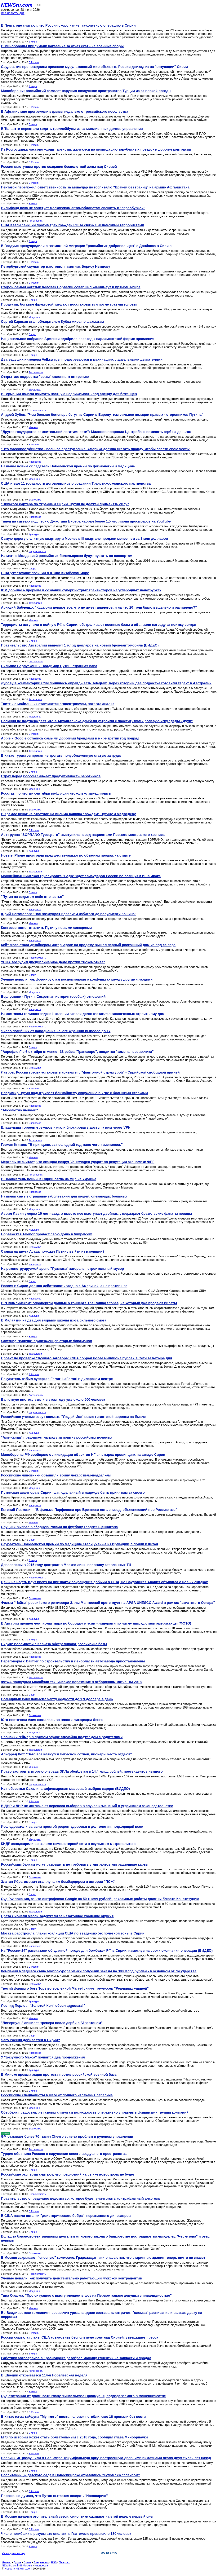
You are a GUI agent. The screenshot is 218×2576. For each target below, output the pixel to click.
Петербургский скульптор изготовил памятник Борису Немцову (55, 266)
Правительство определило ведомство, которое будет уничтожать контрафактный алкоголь (80, 2198)
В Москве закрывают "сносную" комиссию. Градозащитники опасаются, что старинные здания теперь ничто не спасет (103, 2258)
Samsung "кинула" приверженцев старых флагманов (46, 1341)
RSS (54, 2562)
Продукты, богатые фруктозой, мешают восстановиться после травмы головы (69, 304)
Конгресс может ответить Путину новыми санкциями (46, 928)
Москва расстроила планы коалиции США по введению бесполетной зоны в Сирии (73, 1933)
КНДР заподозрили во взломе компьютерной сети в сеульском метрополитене (68, 1844)
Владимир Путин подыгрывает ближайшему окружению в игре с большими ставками (74, 1093)
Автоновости (36, 220)
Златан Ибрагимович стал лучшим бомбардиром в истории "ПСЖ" (58, 1882)
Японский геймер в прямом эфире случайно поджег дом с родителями (61, 1737)
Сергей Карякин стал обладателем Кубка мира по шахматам (52, 322)
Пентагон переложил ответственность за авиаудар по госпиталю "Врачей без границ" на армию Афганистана (95, 187)
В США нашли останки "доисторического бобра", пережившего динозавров (66, 2216)
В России (34, 62)
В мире (33, 41)
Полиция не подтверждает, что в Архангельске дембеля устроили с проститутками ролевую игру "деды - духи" (97, 721)
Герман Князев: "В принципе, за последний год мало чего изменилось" (62, 1145)
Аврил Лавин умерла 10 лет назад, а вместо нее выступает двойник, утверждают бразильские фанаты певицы (96, 1213)
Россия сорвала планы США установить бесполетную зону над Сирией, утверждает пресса (79, 2337)
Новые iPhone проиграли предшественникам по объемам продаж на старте (66, 855)
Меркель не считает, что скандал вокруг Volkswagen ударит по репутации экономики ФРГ (77, 1162)
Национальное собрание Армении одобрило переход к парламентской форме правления (77, 339)
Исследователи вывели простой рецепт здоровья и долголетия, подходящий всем (72, 1826)
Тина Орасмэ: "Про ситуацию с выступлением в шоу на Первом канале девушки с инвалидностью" (86, 2295)
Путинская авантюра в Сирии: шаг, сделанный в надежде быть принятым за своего (73, 1492)
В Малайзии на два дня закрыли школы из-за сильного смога (53, 1320)
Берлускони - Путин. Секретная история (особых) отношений (53, 997)
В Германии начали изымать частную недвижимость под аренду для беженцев (69, 394)
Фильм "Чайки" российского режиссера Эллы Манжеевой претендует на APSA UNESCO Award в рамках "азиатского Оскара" (108, 1603)
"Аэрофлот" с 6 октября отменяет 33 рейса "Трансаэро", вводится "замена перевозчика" (77, 1052)
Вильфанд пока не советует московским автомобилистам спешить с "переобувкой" (73, 208)
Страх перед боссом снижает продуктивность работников (51, 776)
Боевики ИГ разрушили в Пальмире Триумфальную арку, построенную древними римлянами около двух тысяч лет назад (106, 2458)
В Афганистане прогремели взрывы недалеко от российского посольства (64, 111)
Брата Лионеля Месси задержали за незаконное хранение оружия (57, 1916)
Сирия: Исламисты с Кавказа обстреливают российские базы (54, 1644)
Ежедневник (41, 2562)
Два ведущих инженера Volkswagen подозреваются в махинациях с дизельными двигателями (81, 359)
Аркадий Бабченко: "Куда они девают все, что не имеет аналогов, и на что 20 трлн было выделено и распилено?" (99, 607)
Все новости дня (12, 13)
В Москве (26, 2565)
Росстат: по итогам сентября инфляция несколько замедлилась (56, 793)
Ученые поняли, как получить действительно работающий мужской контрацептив (71, 2278)
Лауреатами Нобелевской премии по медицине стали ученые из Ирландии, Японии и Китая (79, 1544)
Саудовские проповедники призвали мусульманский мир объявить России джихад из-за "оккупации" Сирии (94, 67)
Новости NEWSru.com (18, 2568)
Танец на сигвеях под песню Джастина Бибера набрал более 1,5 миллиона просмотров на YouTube (86, 521)
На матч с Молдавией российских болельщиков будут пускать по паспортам (66, 556)
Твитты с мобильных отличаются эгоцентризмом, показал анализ (57, 704)
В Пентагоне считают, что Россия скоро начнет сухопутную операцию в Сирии (68, 25)
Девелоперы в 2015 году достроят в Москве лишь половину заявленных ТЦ (66, 1565)
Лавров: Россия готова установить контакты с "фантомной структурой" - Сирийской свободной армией (90, 1072)
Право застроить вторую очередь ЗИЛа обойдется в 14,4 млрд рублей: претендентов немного (82, 1771)
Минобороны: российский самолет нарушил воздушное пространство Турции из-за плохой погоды (86, 91)
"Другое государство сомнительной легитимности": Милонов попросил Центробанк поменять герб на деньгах (96, 432)
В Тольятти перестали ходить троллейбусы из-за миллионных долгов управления (72, 129)
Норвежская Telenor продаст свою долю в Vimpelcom (46, 1234)
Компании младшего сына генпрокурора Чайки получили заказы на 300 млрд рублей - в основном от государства (99, 1971)
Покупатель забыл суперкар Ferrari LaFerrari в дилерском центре (57, 1379)
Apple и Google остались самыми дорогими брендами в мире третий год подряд (70, 738)
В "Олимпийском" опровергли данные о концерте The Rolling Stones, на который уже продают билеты (89, 1303)
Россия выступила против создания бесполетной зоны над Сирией (59, 167)
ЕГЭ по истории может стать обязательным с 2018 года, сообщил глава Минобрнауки (74, 2437)
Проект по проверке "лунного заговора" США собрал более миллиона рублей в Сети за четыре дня (86, 1358)
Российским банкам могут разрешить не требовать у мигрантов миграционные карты (74, 1864)
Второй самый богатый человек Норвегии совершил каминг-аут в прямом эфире (70, 287)
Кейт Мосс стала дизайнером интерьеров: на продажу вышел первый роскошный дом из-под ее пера (88, 945)
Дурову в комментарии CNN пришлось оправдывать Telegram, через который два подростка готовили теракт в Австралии (106, 683)
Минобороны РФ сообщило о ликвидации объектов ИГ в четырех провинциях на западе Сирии (83, 1455)
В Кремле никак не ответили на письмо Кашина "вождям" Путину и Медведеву (68, 814)
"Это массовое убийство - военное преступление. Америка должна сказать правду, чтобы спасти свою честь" (95, 449)
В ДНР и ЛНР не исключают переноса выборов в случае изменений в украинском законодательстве (87, 1806)
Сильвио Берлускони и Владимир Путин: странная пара (49, 666)
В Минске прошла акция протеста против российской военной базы (59, 2074)
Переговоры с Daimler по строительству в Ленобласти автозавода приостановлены (73, 1661)
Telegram (64, 2562)
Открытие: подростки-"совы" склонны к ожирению (45, 377)
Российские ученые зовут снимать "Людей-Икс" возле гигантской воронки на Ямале (73, 1417)
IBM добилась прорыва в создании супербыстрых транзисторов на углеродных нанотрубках (81, 590)
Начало (6, 2562)
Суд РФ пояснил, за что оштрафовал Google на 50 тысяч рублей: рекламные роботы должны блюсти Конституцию (100, 1899)
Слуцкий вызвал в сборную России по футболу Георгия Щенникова (59, 1527)
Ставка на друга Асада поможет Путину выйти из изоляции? (53, 1251)
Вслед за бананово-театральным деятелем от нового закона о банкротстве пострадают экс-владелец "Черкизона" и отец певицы (105, 2238)
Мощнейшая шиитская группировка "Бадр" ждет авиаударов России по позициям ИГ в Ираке (81, 876)
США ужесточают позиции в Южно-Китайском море (45, 573)
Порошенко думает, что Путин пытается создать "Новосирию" (54, 2496)
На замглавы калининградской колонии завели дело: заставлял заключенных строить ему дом (83, 1014)
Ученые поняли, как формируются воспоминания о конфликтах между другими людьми (77, 979)
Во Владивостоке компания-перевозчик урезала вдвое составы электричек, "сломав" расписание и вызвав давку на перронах (101, 2315)
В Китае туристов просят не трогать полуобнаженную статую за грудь (61, 755)
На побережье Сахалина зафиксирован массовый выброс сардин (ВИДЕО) (65, 1789)
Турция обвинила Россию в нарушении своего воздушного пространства (64, 2154)
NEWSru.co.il (10, 2565)
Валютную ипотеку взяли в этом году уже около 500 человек (53, 1399)
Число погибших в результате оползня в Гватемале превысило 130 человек (66, 2534)
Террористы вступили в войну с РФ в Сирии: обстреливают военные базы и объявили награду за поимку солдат (99, 625)
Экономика (35, 499)
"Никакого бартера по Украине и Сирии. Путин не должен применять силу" (65, 504)
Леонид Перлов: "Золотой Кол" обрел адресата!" (43, 2006)
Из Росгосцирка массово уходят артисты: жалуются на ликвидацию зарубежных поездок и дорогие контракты (96, 149)
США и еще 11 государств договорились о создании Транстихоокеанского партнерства (76, 483)
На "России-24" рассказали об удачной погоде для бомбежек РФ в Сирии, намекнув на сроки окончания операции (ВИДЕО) (107, 1950)
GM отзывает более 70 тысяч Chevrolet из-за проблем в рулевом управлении (67, 2136)
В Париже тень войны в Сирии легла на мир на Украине (48, 1179)
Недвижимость (37, 410)
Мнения (33, 427)
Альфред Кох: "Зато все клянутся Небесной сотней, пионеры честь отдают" (66, 1754)
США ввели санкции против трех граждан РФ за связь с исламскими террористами (72, 225)
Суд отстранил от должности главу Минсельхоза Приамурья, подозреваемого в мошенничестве (83, 2396)
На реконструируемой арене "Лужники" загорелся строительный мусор (62, 1269)
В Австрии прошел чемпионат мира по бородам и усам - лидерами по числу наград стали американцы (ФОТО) (96, 1623)
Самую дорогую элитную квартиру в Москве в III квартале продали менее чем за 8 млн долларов (84, 538)
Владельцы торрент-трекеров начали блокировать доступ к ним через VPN (66, 1127)
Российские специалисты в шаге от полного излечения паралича (57, 2095)
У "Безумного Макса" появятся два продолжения (43, 2057)
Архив (27, 2562)
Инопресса (35, 461)
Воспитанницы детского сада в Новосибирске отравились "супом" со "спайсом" (70, 2475)
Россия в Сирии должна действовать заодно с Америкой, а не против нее (64, 1286)
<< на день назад (13, 2553)
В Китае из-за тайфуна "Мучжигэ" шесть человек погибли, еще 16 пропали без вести (73, 2417)
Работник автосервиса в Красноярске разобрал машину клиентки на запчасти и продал (76, 2358)
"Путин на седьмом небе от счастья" (32, 897)
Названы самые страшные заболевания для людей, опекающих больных (64, 1196)
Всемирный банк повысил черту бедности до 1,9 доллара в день (57, 1699)
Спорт (32, 334)
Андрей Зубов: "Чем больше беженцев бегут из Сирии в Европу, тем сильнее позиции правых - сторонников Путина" (102, 415)
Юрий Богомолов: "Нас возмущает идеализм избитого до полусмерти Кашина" (68, 914)
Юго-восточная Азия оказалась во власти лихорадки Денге (52, 1720)
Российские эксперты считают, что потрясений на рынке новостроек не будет (68, 2174)
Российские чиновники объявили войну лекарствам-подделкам (56, 1475)
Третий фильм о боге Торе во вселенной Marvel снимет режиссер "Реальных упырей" (75, 1988)
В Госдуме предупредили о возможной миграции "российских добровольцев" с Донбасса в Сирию (86, 246)
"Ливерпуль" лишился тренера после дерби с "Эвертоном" (52, 2023)
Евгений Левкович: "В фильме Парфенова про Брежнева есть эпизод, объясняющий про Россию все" (89, 1510)
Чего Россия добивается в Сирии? (30, 2040)
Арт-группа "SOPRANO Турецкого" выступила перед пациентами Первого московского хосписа (83, 835)
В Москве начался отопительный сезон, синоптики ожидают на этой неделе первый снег (77, 2516)
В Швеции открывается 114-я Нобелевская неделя (44, 2375)
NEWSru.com (17, 5)
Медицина (35, 317)
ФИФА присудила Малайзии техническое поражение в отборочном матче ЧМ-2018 (71, 1682)
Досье (17, 2562)
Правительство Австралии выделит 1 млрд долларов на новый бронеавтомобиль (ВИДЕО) (80, 645)
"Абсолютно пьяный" (19, 1110)
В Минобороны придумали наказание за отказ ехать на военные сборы (62, 46)
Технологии (35, 603)
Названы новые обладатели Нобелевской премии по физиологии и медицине (68, 466)
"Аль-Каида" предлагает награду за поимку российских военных (56, 1437)
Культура (34, 534)
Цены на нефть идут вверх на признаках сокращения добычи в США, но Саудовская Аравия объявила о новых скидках (104, 1582)
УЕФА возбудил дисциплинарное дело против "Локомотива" (53, 962)
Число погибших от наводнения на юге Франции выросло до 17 (55, 1031)
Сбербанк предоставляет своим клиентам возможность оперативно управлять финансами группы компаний (95, 2112)
